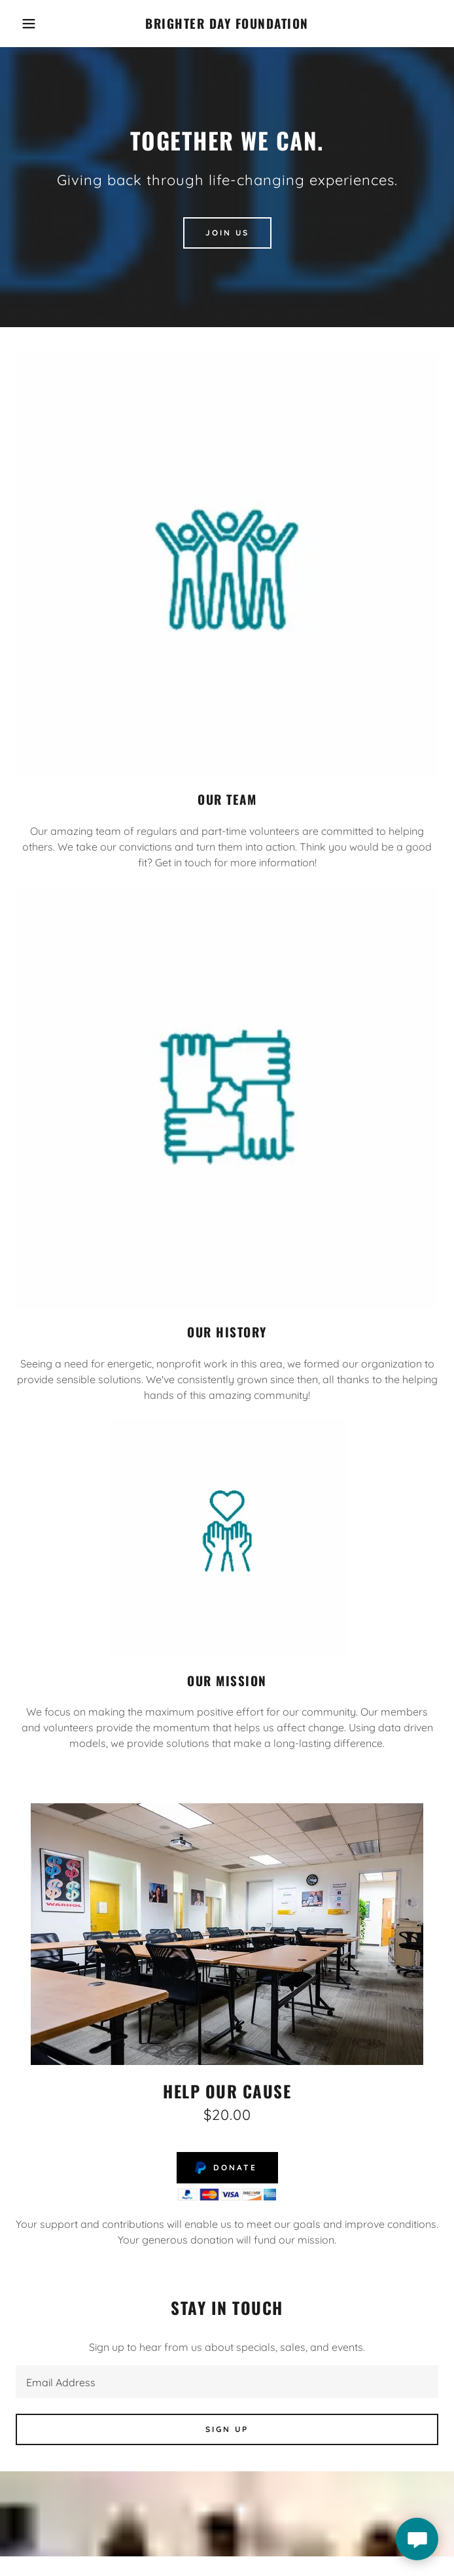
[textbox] (227, 2381)
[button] (30, 23)
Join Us (227, 233)
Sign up (227, 2429)
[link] (227, 23)
